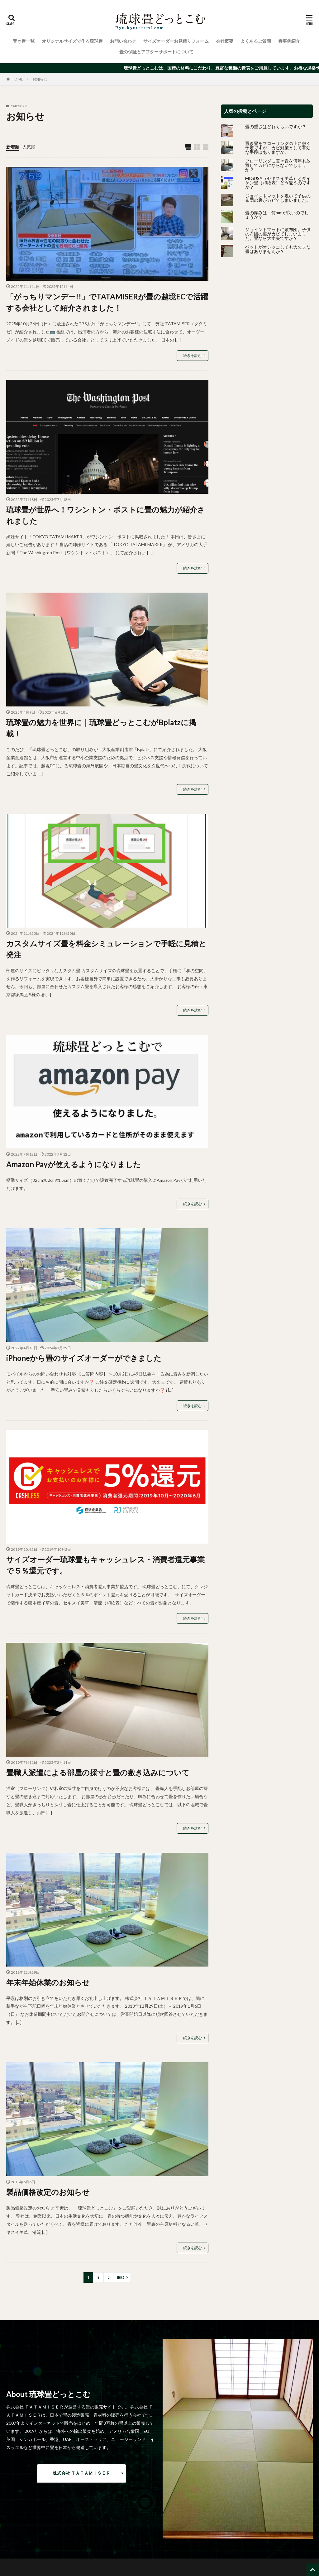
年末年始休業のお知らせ (48, 1982)
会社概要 (224, 41)
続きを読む (192, 355)
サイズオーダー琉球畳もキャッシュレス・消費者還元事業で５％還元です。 (105, 1565)
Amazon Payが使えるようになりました (73, 1164)
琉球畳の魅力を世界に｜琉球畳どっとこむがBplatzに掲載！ (101, 728)
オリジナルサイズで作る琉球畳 (72, 41)
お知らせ (39, 79)
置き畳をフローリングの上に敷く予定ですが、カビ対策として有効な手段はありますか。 (278, 148)
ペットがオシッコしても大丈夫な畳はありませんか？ (278, 249)
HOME (17, 79)
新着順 (12, 146)
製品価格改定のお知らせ (48, 2191)
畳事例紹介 (289, 41)
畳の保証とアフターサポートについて (156, 51)
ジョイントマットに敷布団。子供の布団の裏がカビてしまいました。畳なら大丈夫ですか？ (278, 234)
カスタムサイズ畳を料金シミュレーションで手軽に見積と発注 (106, 949)
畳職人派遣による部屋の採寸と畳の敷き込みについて (97, 1772)
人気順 (29, 146)
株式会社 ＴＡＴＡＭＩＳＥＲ (81, 2473)
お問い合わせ (123, 41)
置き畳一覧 (24, 41)
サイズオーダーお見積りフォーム (176, 41)
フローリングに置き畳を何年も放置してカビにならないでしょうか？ (278, 165)
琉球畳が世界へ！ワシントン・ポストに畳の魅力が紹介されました (105, 515)
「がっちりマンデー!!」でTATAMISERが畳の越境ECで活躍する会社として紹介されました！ (107, 302)
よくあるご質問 (255, 41)
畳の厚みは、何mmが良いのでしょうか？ (277, 215)
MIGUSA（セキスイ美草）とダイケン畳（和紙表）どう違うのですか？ (278, 183)
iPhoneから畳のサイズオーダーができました (83, 1357)
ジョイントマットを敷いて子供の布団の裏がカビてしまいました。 (278, 198)
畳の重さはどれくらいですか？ (275, 126)
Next (120, 2277)
